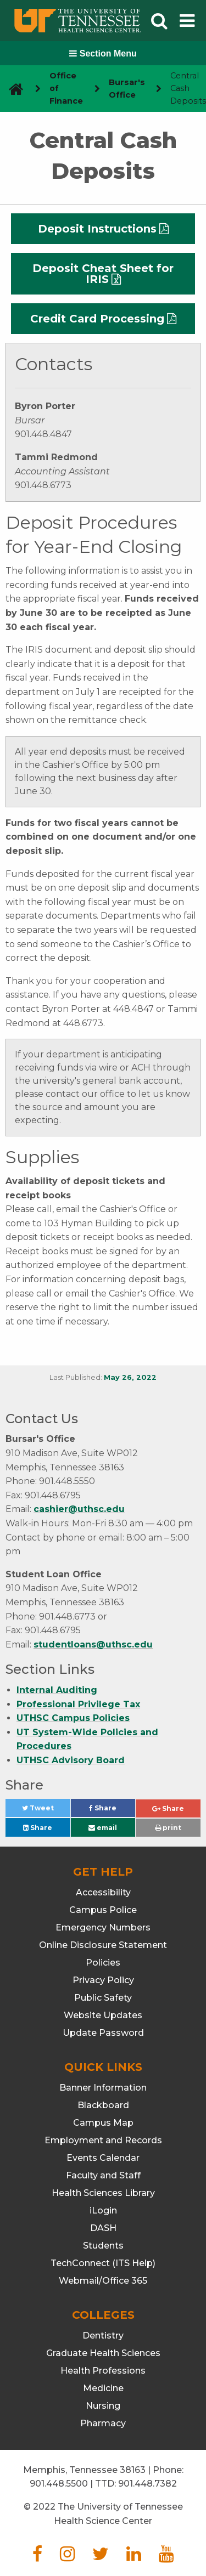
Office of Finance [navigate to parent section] (66, 88)
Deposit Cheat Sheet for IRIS (103, 274)
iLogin (103, 2210)
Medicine (103, 2388)
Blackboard (103, 2105)
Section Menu (102, 53)
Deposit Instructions (97, 228)
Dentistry (103, 2335)
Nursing (103, 2406)
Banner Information (103, 2087)
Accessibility (103, 1892)
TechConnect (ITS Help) (103, 2263)
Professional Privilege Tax (78, 1704)
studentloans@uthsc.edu (93, 1644)
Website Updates (103, 2015)
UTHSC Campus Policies (73, 1718)
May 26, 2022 (130, 1377)
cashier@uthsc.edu (79, 1509)
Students (103, 2245)
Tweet (46, 1811)
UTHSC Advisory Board (70, 1760)
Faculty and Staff (103, 2175)
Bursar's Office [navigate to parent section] (127, 88)
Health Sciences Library (103, 2193)
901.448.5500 (59, 2483)
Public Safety (103, 1997)
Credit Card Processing (97, 318)
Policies (103, 1962)
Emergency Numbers (103, 1927)
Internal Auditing (56, 1690)
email (102, 1828)
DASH (103, 2228)
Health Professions (103, 2370)
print (168, 1828)
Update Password (103, 2033)
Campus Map (103, 2123)
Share (112, 1811)
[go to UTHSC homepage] (12, 88)
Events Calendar (103, 2158)
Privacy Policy (103, 1980)
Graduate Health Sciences (103, 2353)
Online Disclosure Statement (103, 1945)
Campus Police (103, 1910)
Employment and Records (103, 2140)
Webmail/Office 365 (103, 2280)
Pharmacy (103, 2423)
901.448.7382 (147, 2483)
